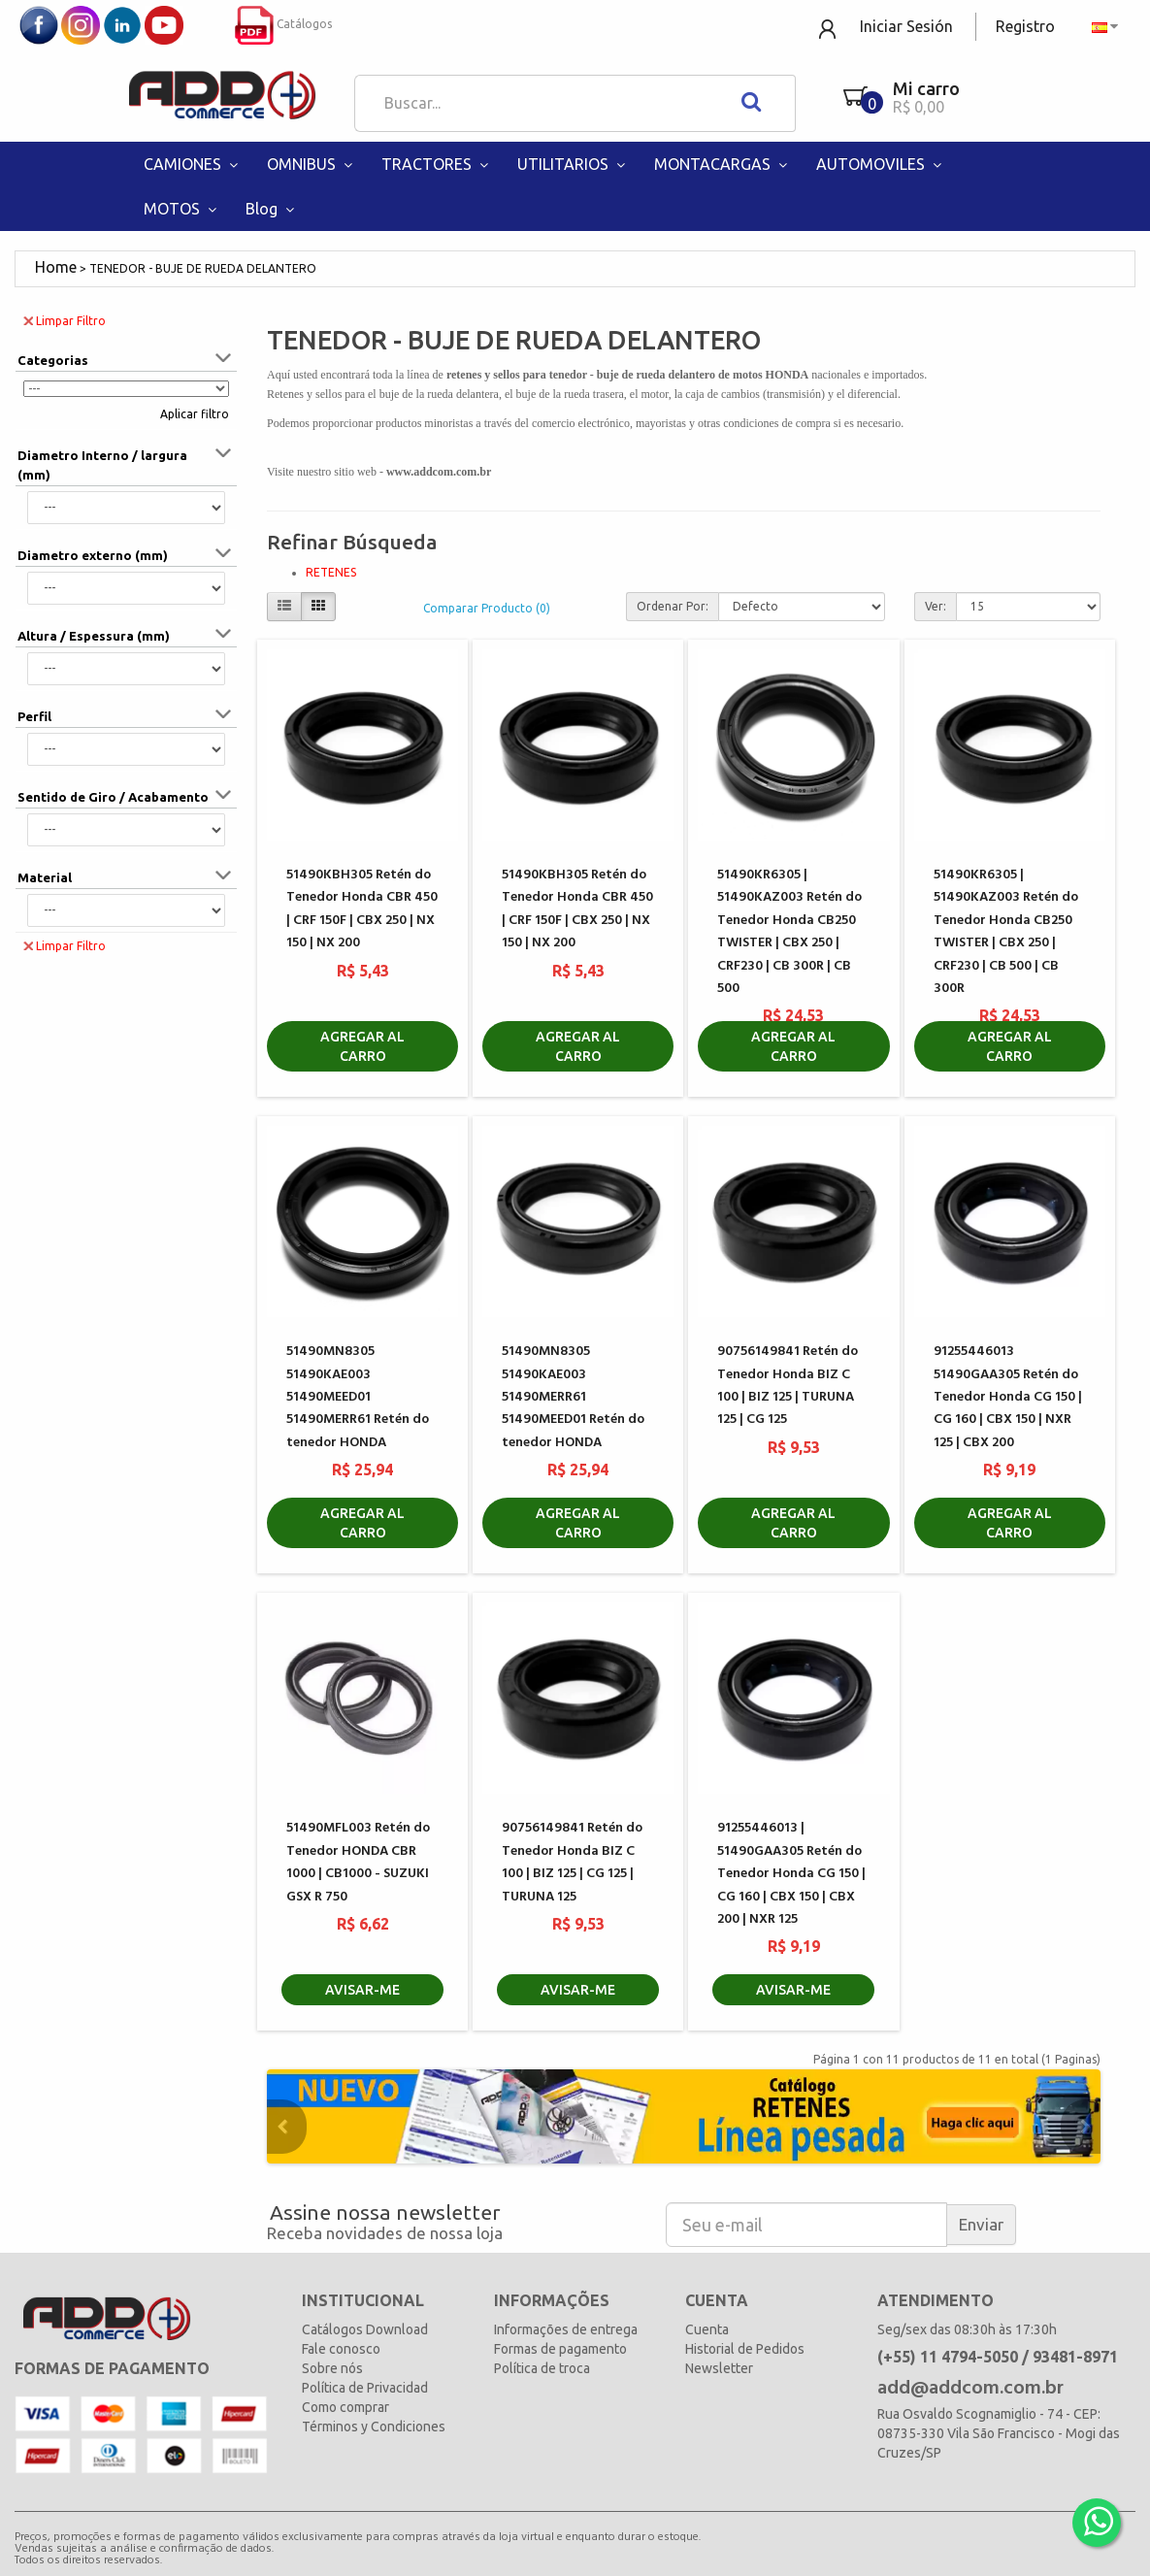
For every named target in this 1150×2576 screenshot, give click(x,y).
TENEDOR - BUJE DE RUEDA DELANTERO (202, 268)
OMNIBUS (312, 164)
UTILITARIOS (573, 164)
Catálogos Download (365, 2329)
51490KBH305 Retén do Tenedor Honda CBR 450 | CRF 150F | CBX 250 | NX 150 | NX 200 (362, 909)
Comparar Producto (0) (486, 608)
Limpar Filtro (64, 320)
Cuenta (707, 2329)
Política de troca (542, 2368)
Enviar (981, 2224)
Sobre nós (332, 2368)
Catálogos (283, 23)
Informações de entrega (566, 2329)
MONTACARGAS (723, 164)
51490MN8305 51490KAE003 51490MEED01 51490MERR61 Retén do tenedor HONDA (357, 1397)
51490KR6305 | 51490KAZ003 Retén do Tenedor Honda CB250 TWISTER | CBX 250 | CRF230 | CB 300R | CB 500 (789, 932)
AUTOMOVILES (881, 164)
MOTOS (182, 208)
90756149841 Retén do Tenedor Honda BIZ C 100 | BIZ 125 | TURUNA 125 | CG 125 (787, 1385)
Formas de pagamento (560, 2349)
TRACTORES (437, 164)
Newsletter (719, 2368)
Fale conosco (341, 2349)
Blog (272, 208)
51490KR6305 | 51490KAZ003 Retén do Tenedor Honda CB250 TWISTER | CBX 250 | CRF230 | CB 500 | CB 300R (1006, 932)
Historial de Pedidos (745, 2349)
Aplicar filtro (194, 414)
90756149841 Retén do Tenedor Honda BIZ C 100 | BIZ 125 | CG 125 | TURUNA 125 (572, 1862)
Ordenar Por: (672, 606)
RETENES (331, 572)
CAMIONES (193, 164)
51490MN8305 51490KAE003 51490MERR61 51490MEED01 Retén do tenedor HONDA (573, 1397)
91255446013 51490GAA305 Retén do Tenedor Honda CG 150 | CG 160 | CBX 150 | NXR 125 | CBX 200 (1008, 1397)
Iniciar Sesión (906, 26)
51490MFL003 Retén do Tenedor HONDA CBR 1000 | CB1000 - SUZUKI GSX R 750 (358, 1862)
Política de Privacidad (365, 2387)
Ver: (935, 606)
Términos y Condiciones (373, 2426)
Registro (1025, 26)
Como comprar (345, 2407)
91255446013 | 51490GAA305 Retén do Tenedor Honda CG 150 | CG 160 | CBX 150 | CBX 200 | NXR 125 (791, 1874)
